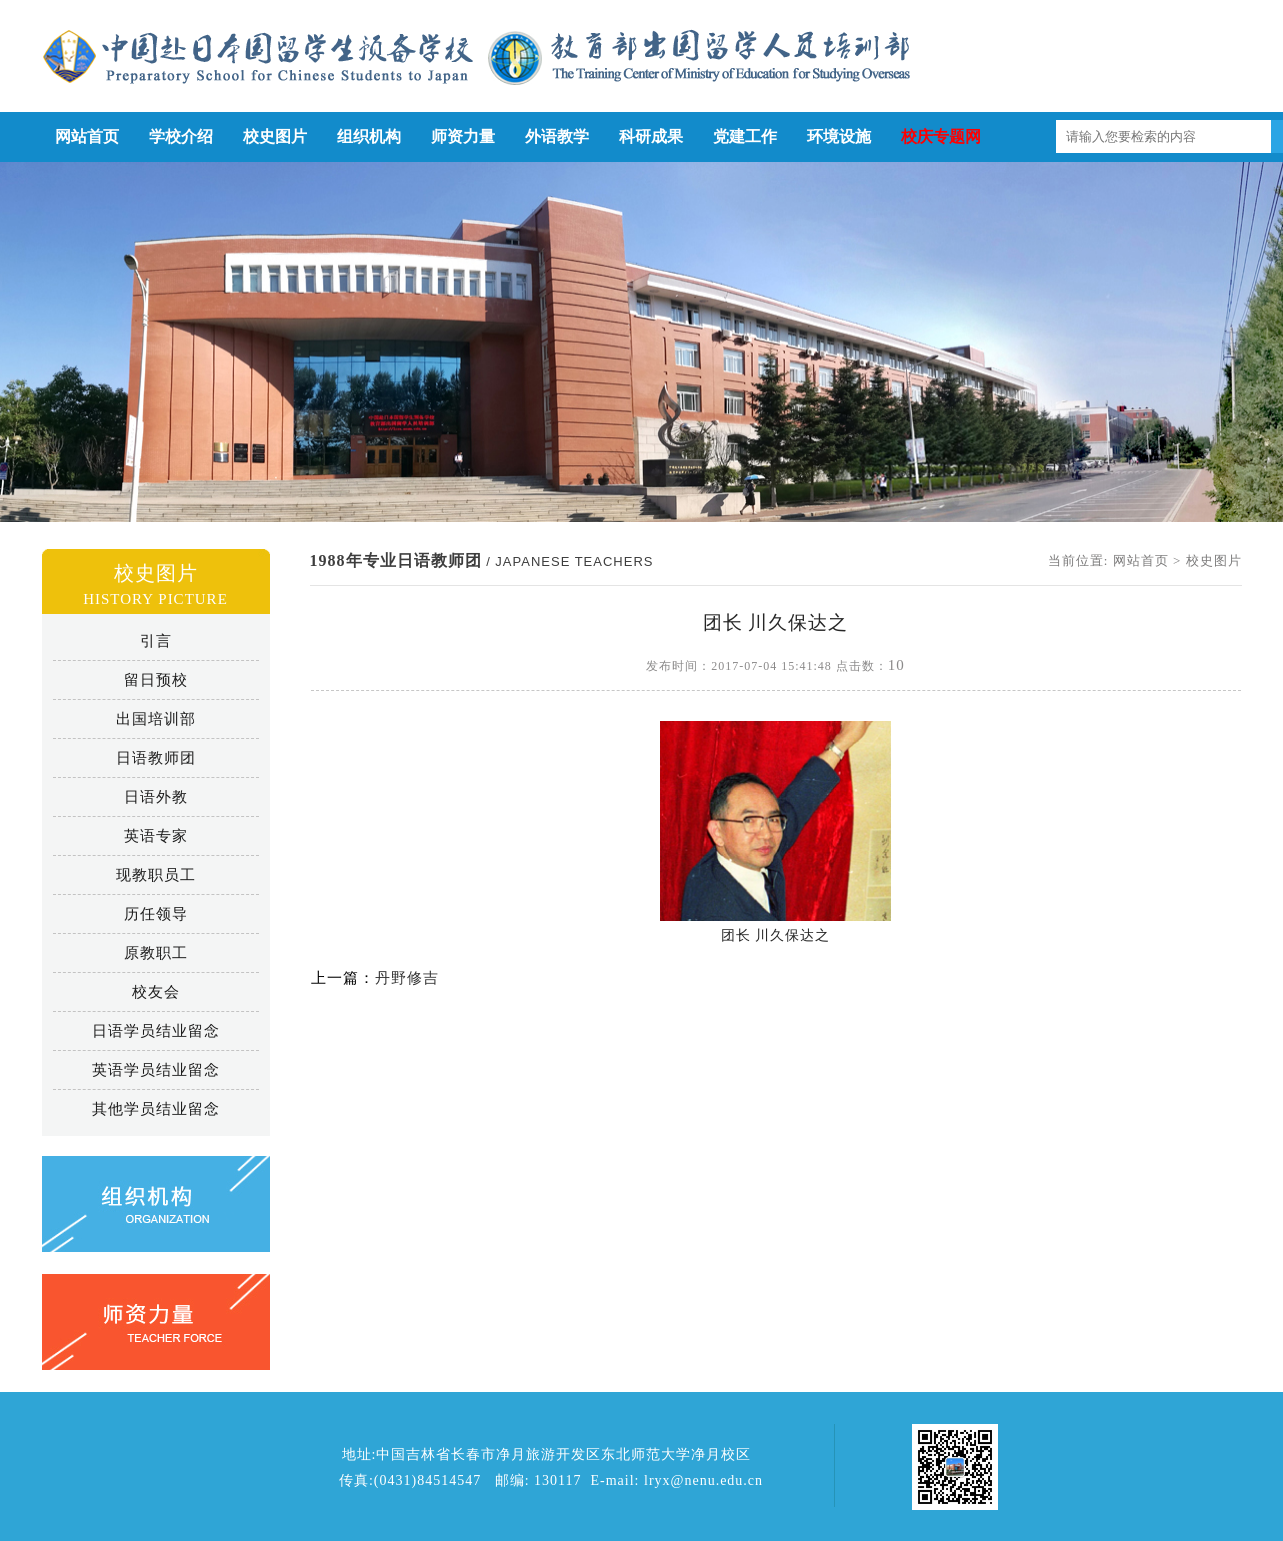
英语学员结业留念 (156, 1070)
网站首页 (87, 136)
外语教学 (557, 136)
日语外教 (156, 797)
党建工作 (745, 136)
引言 (156, 641)
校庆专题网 (941, 136)
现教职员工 (156, 875)
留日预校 (156, 680)
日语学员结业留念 (156, 1031)
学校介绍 (181, 136)
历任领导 (156, 914)
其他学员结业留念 (156, 1109)
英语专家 (156, 836)
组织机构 (369, 136)
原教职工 (156, 953)
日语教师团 (156, 758)
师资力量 (463, 136)
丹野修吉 (407, 978)
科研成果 (651, 136)
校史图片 (275, 136)
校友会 (156, 992)
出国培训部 (156, 719)
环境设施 (839, 136)
